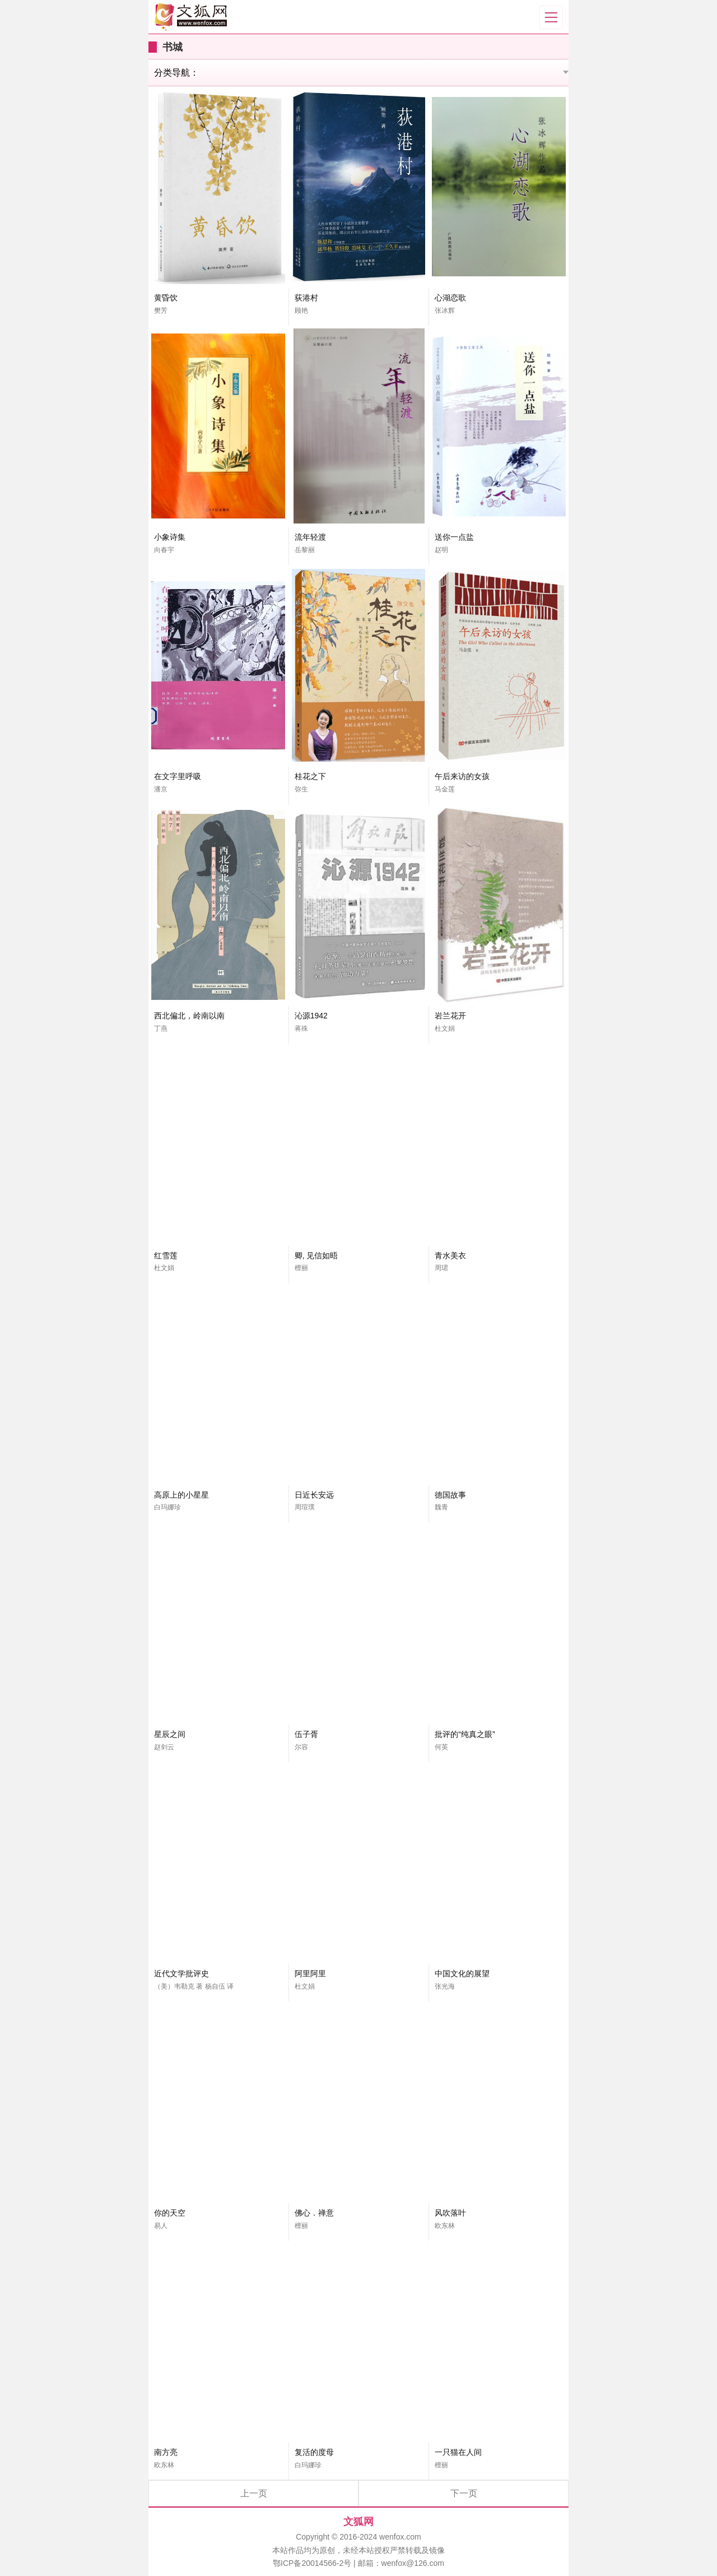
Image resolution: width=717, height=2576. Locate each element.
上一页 (253, 2493)
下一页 (463, 2493)
